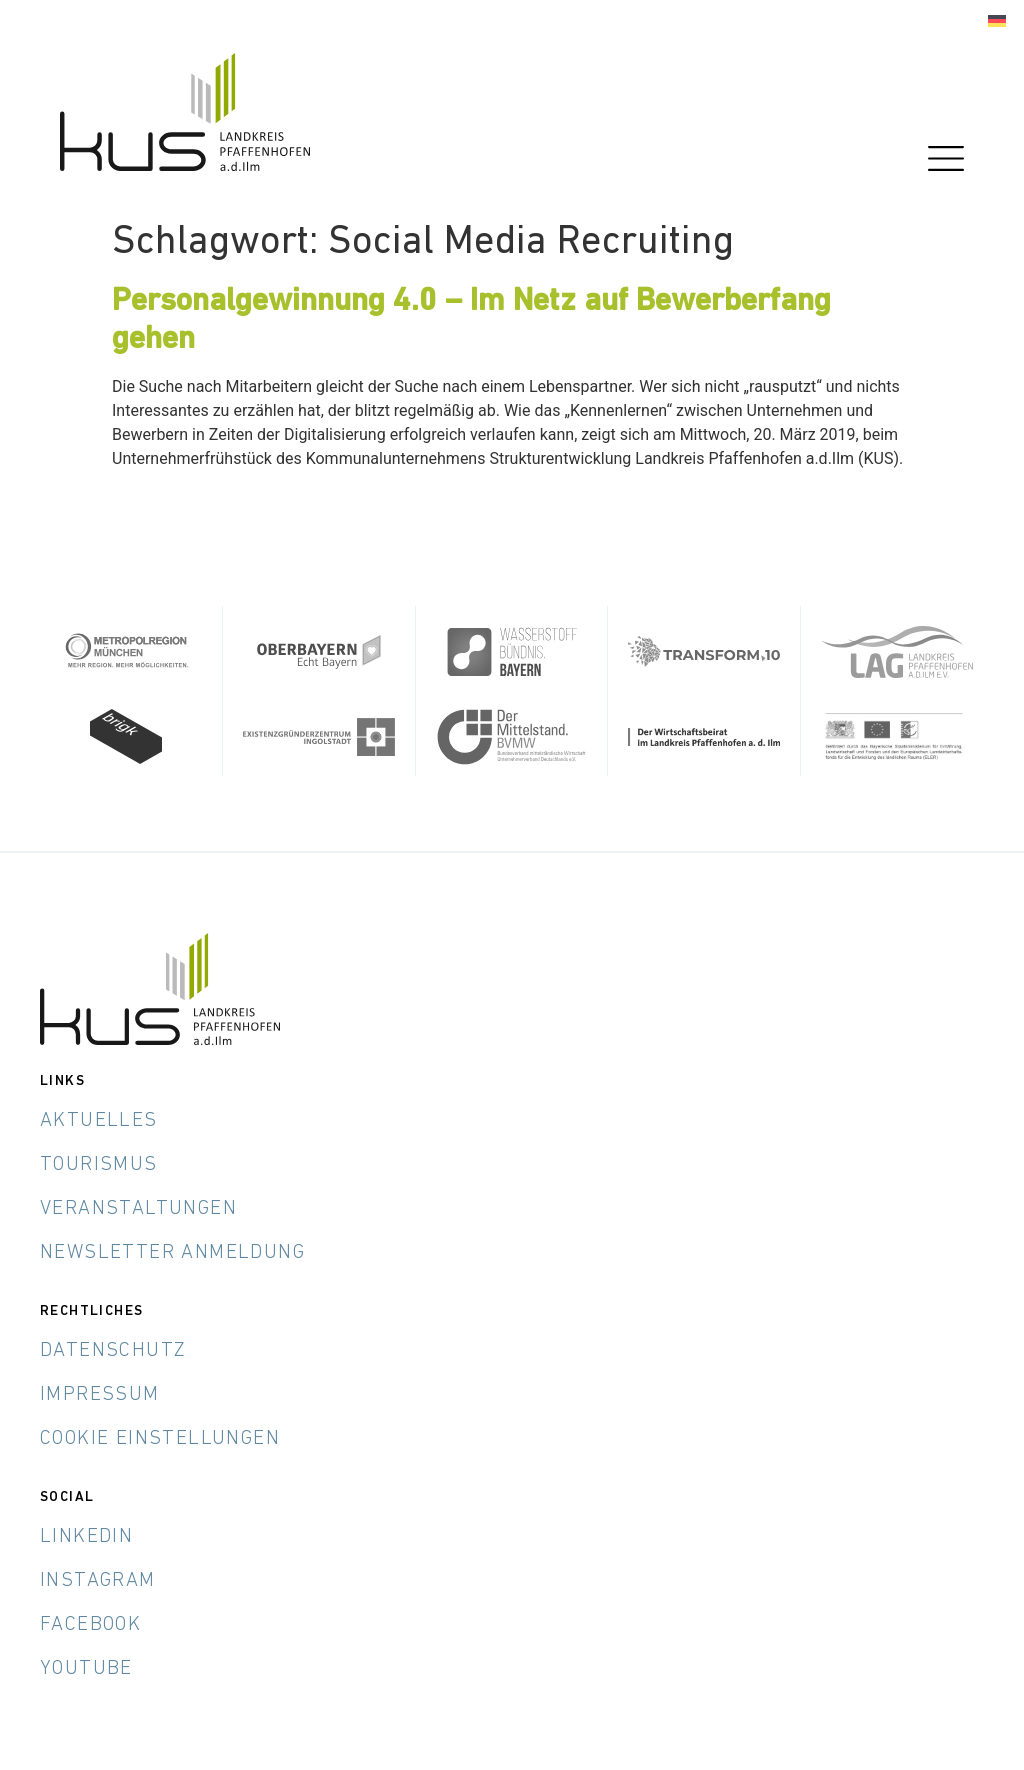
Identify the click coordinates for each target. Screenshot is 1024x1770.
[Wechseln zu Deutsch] (997, 21)
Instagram (98, 1580)
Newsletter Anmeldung (172, 1252)
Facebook (90, 1624)
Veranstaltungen (138, 1208)
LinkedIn (86, 1536)
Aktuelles (99, 1120)
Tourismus (99, 1164)
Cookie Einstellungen (160, 1438)
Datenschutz (113, 1350)
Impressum (100, 1394)
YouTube (86, 1668)
